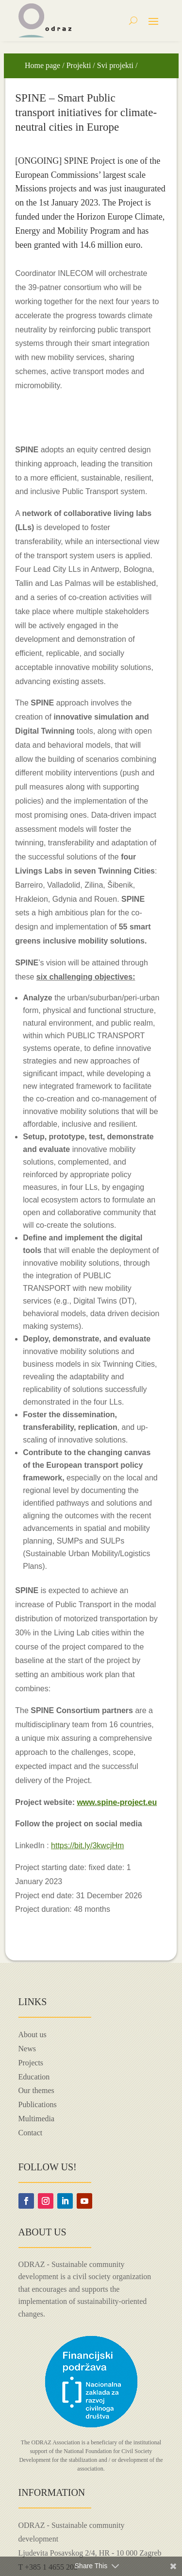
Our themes (36, 2090)
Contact (30, 2133)
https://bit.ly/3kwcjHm (87, 1845)
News (27, 2048)
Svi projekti (115, 65)
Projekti (78, 65)
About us (32, 2034)
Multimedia (36, 2118)
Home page (42, 65)
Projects (31, 2063)
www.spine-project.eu (117, 1802)
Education (34, 2077)
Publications (37, 2104)
